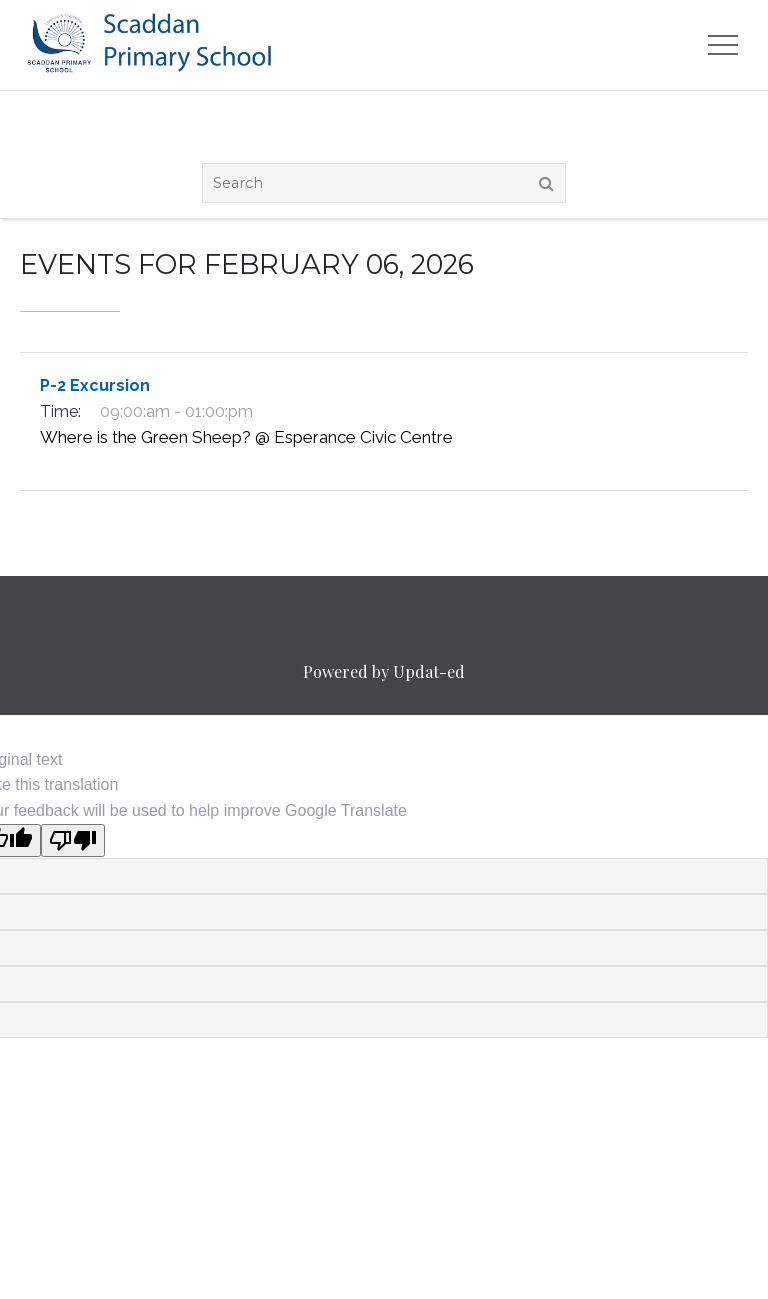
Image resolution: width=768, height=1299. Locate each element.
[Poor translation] (73, 840)
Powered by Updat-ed (384, 671)
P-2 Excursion (95, 385)
